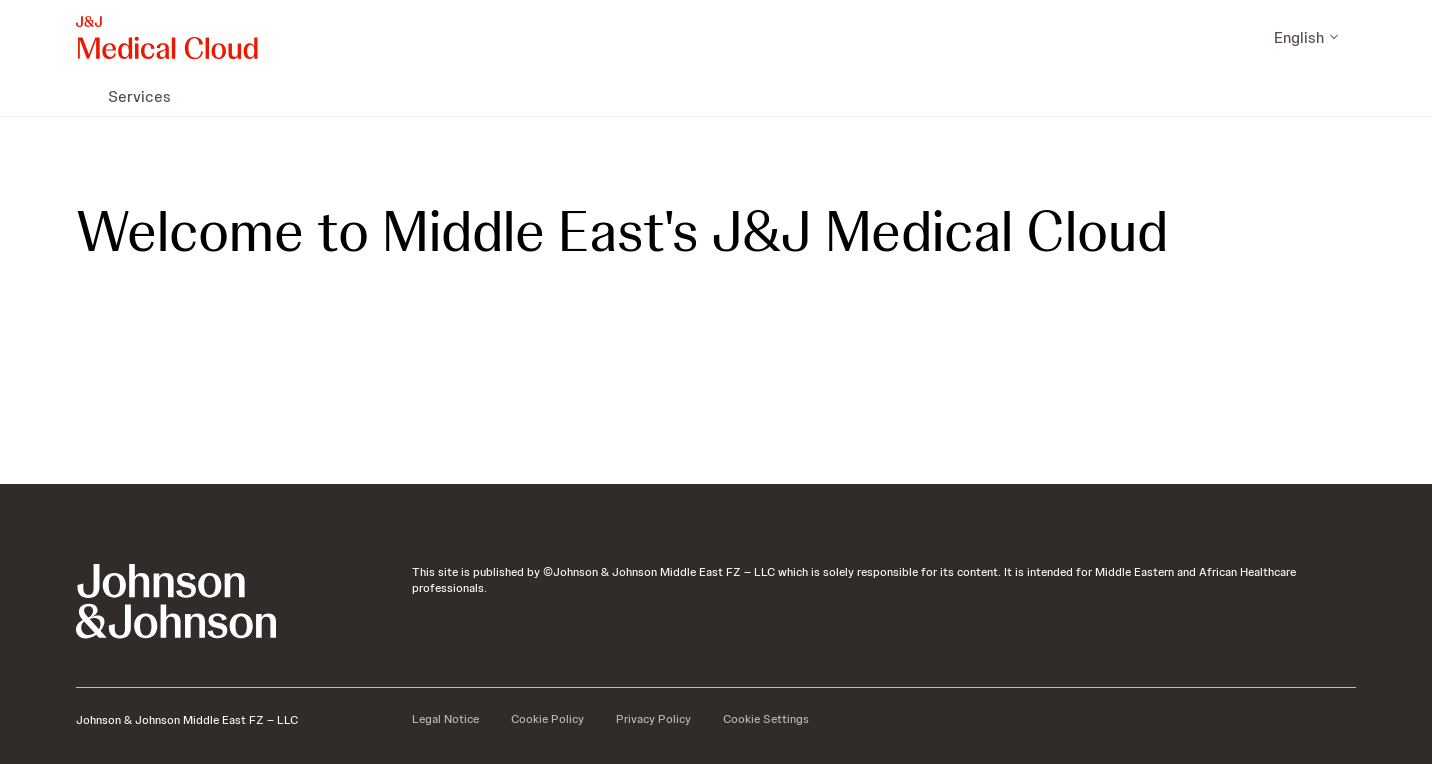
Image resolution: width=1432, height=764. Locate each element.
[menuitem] (84, 96)
